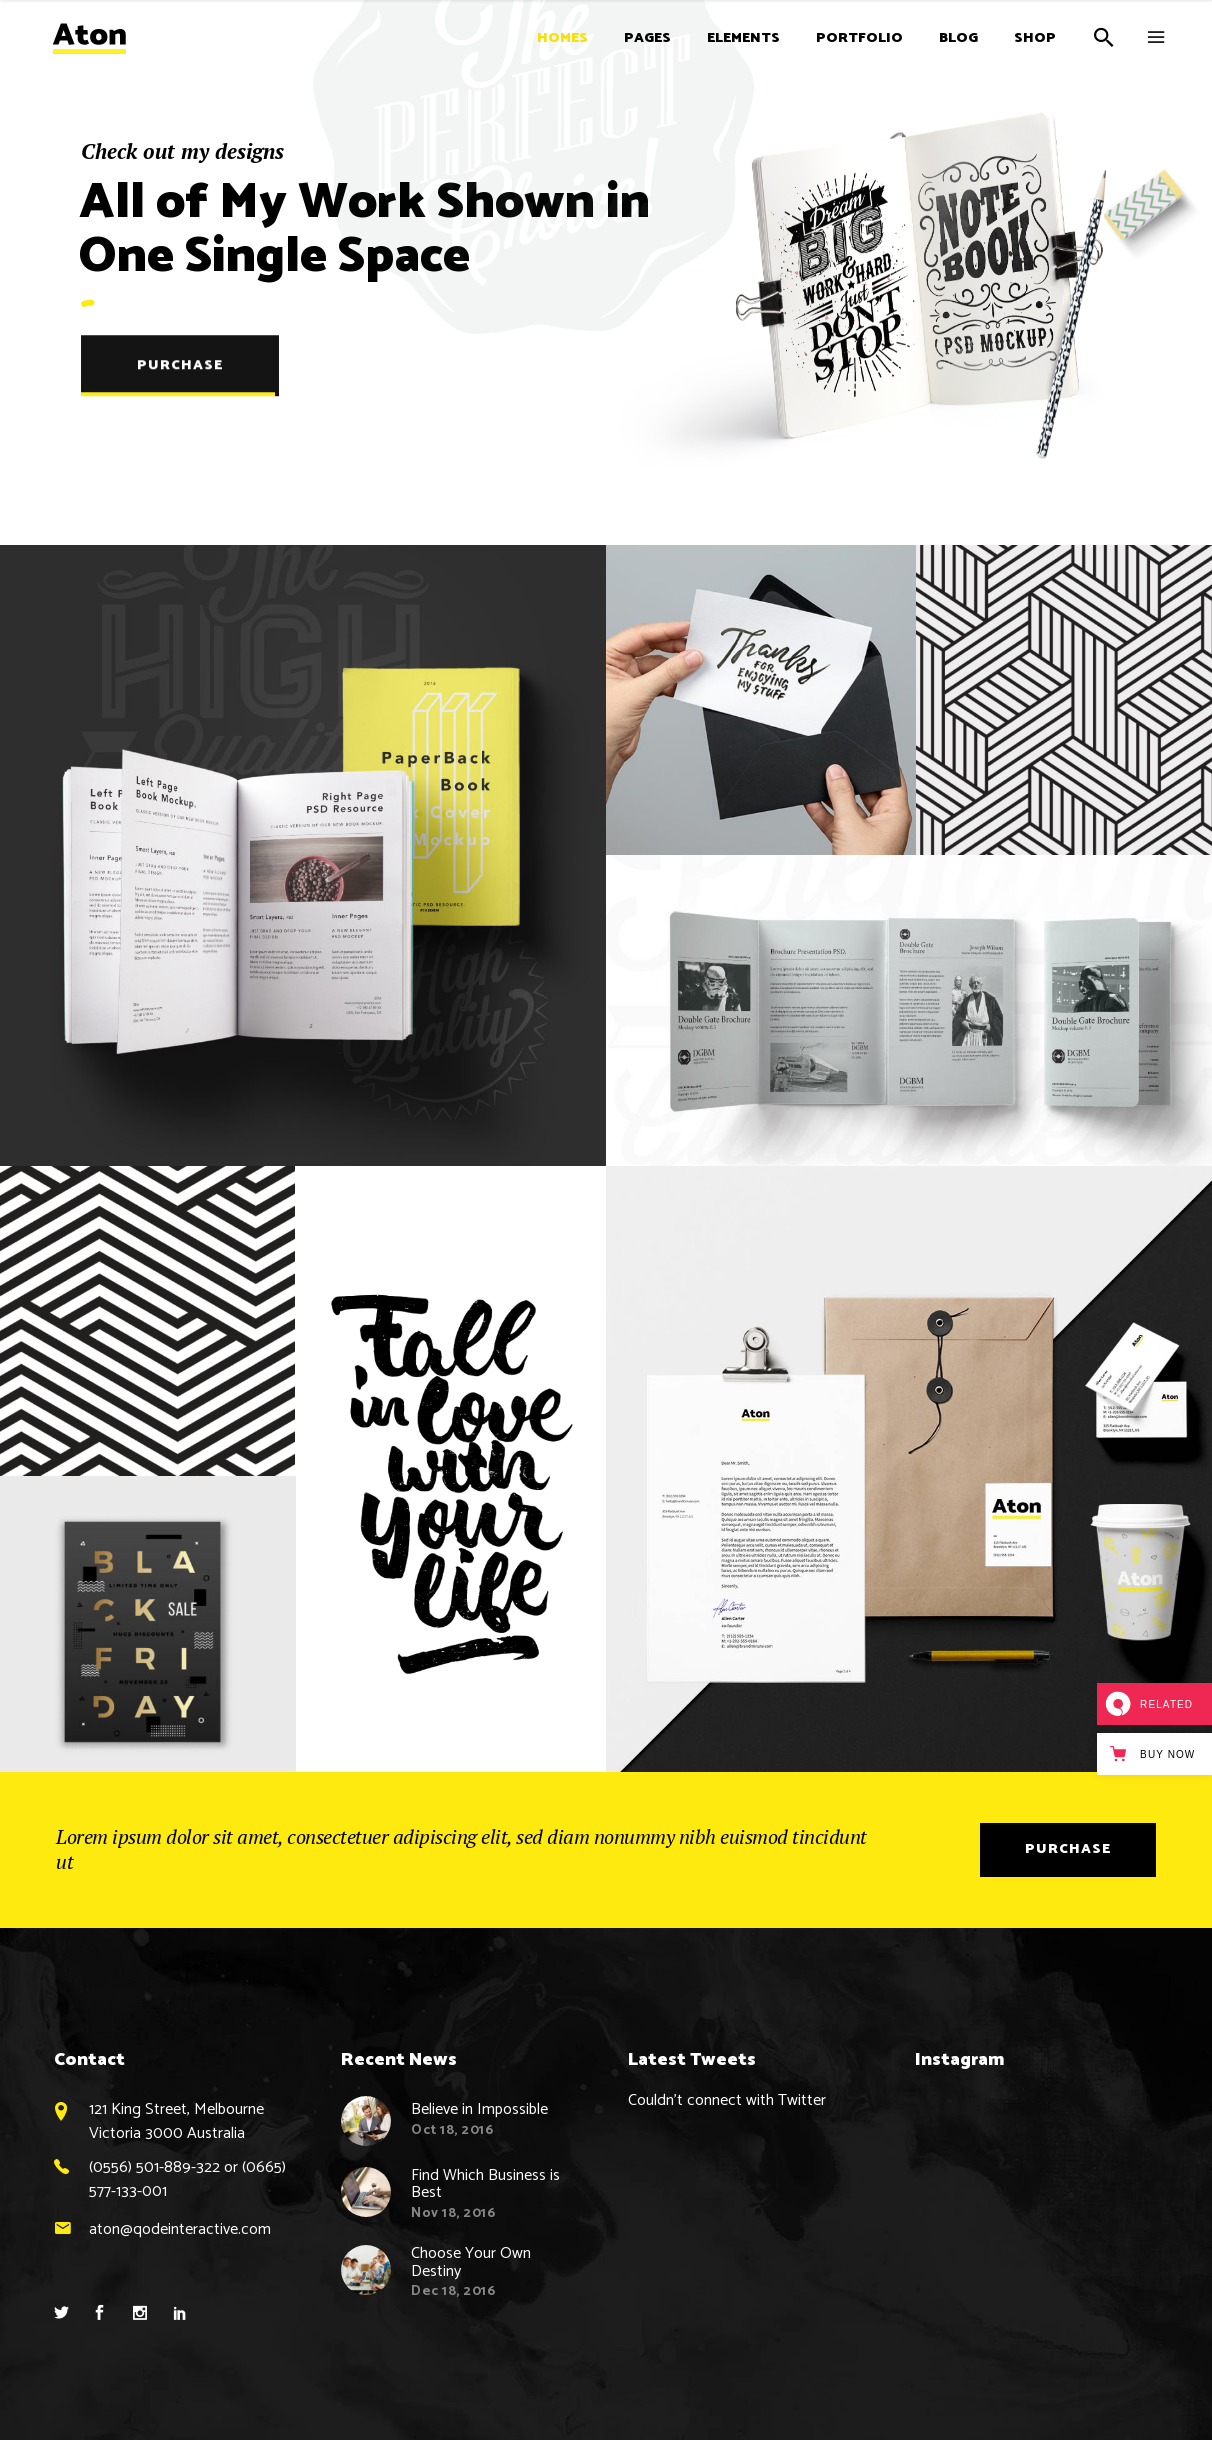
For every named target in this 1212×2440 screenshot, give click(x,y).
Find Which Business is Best (485, 2184)
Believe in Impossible (479, 2109)
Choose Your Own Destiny (471, 2262)
